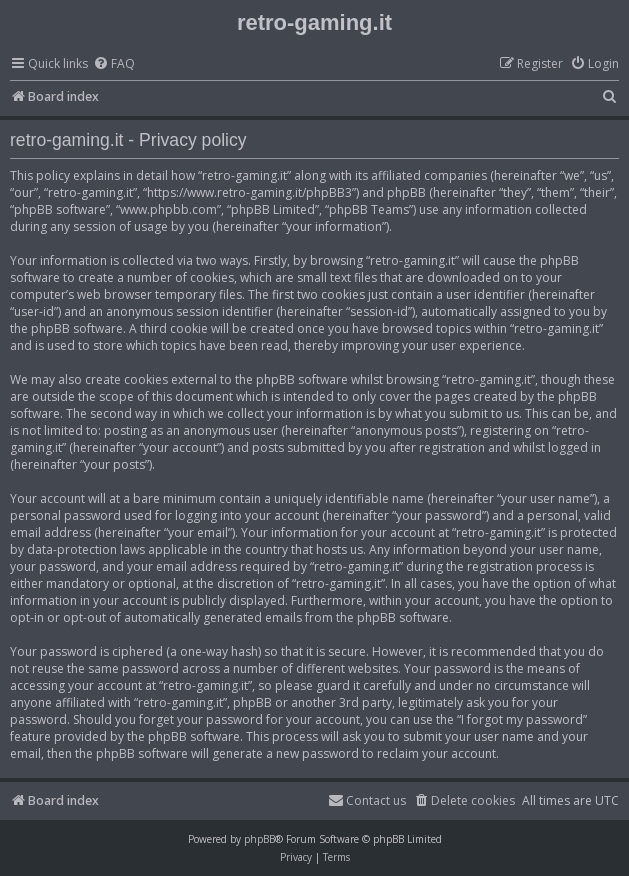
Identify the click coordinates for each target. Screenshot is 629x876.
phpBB (259, 839)
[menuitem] (114, 64)
